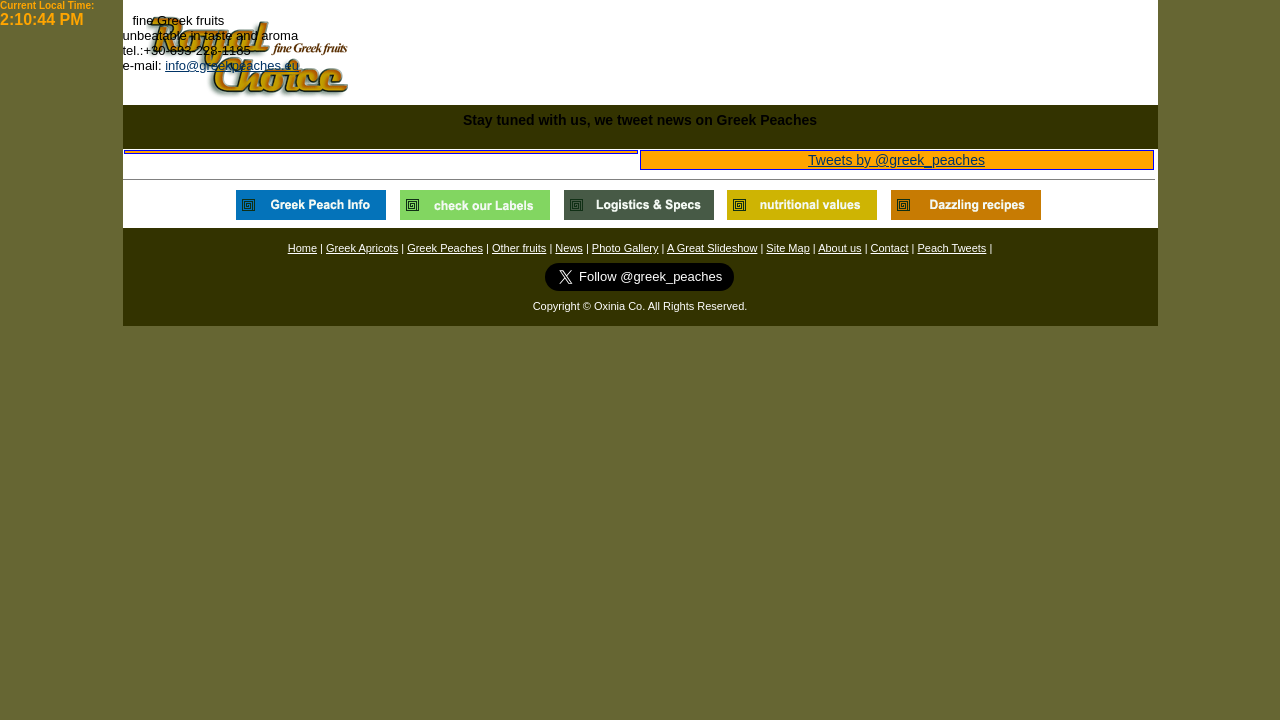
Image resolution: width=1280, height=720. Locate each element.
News (569, 248)
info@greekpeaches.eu (232, 65)
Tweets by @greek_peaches (896, 160)
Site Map (787, 248)
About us (839, 248)
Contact (890, 248)
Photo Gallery (625, 248)
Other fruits (519, 248)
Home (302, 248)
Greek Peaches (445, 248)
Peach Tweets (951, 248)
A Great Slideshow (712, 248)
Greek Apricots (362, 248)
